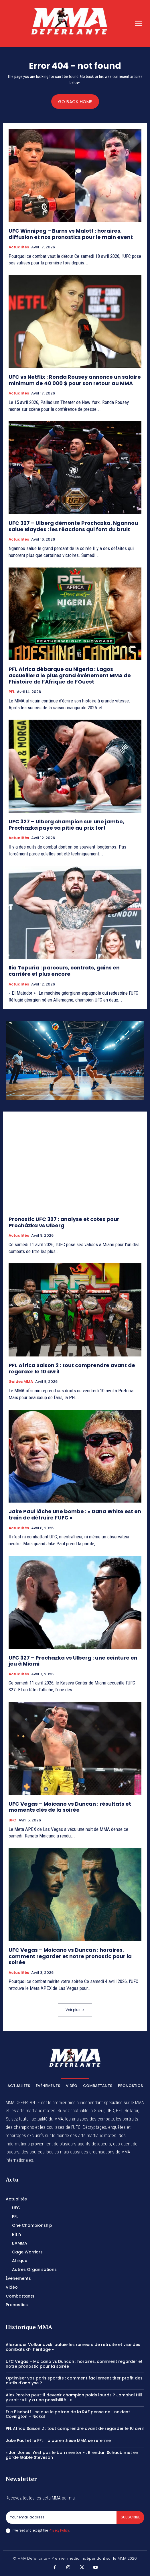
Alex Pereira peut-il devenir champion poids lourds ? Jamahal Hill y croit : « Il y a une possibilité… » (74, 2397)
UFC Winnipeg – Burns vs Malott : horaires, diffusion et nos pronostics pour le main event (71, 234)
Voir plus (75, 2009)
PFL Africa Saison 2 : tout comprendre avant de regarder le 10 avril (72, 1368)
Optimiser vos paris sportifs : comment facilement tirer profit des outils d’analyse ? (74, 2380)
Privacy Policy (59, 2530)
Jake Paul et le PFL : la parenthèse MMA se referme (58, 2440)
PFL (12, 692)
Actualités (19, 247)
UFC (12, 1820)
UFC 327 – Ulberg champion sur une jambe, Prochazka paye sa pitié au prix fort (66, 824)
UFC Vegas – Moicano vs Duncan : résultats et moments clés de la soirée (70, 1807)
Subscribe (130, 2517)
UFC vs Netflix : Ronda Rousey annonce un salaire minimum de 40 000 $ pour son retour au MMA (75, 380)
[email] (61, 2517)
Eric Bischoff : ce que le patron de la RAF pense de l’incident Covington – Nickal (68, 2414)
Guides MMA (21, 1381)
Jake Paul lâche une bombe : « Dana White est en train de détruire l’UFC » (75, 1514)
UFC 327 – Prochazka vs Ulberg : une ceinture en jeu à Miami (73, 1661)
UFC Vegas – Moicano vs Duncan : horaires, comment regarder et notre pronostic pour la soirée (70, 1956)
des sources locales (40, 2152)
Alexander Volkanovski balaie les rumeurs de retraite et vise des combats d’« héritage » (73, 2347)
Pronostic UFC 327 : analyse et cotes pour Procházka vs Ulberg (64, 1222)
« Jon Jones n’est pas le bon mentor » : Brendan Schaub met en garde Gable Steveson (72, 2455)
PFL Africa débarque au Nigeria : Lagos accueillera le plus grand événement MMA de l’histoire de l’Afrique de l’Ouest (70, 675)
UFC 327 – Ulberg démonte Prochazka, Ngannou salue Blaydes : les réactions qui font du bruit (73, 526)
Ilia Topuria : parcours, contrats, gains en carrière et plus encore (64, 970)
